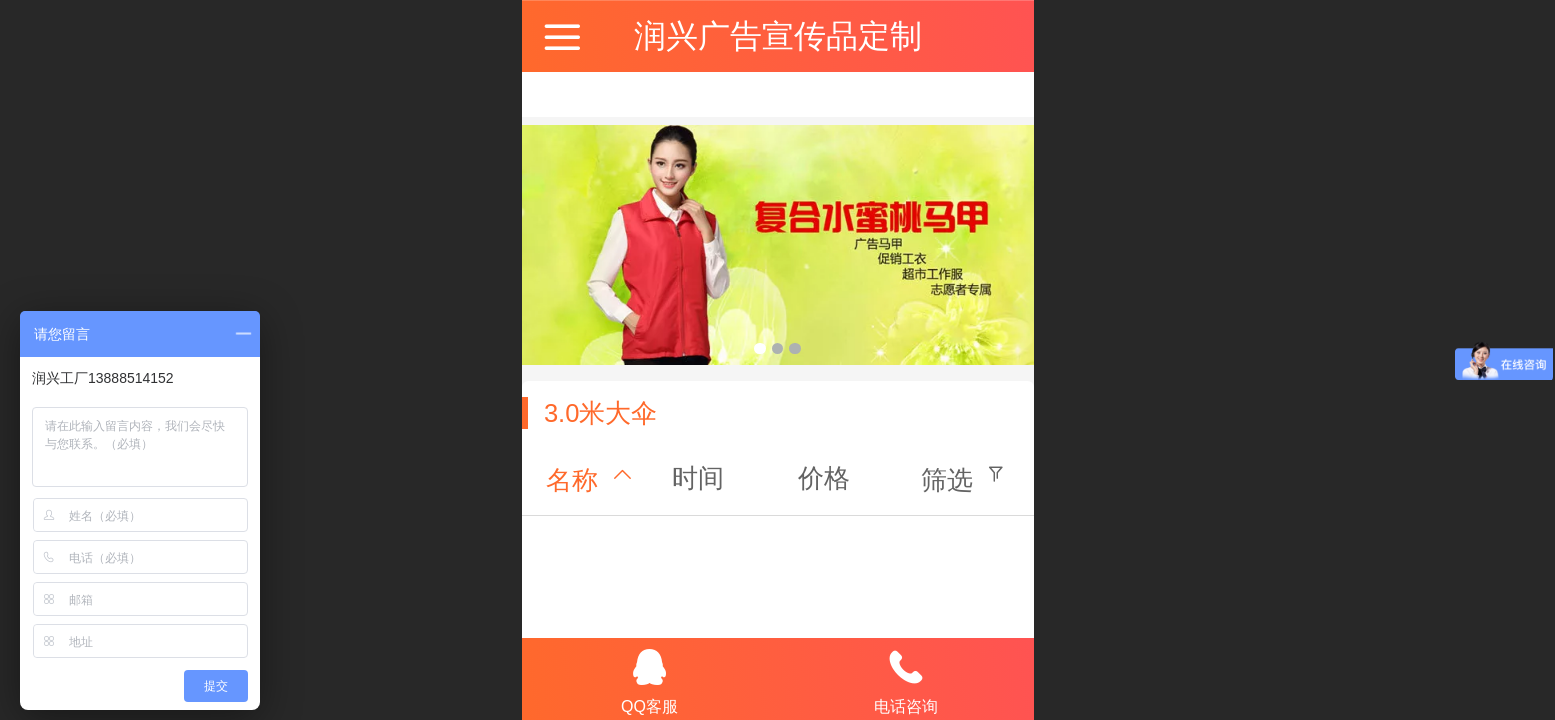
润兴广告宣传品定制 (778, 36)
